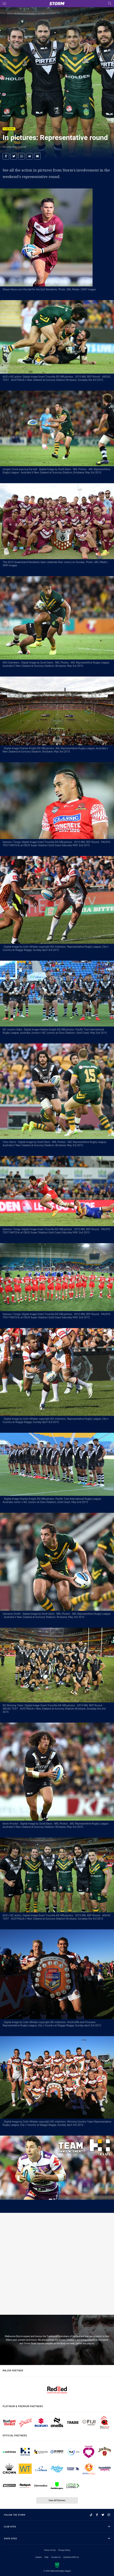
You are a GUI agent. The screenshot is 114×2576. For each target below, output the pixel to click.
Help (46, 2557)
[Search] (109, 3)
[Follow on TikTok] (91, 2515)
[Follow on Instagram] (108, 2515)
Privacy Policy (64, 2550)
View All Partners (57, 2500)
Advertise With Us (71, 2557)
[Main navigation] (4, 3)
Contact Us (56, 2557)
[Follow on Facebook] (97, 2515)
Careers (38, 2557)
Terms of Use (50, 2550)
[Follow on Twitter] (103, 2515)
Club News (9, 129)
